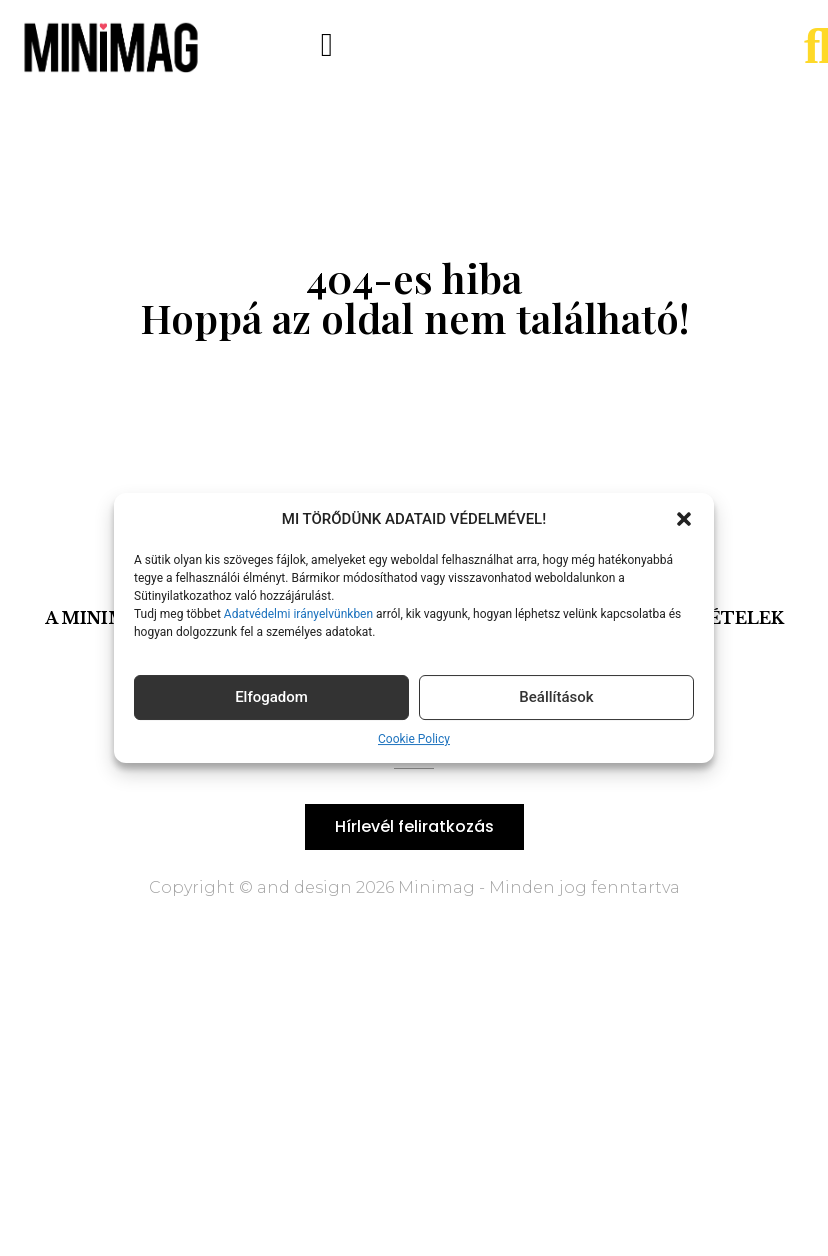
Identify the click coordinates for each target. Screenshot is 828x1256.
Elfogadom (271, 697)
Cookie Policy (414, 739)
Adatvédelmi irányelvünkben (297, 614)
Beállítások (556, 697)
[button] (684, 519)
